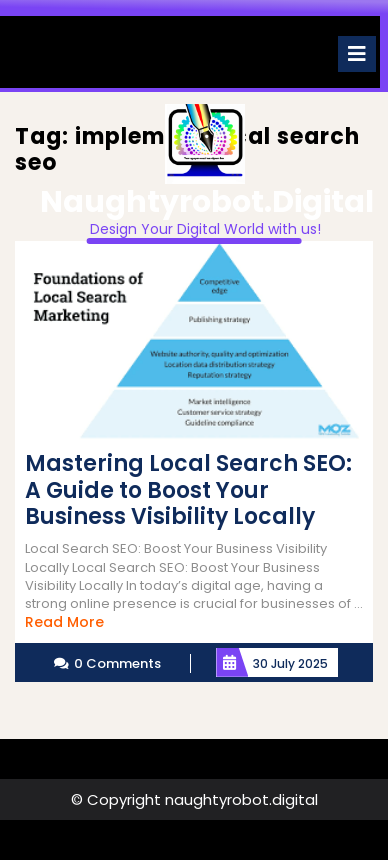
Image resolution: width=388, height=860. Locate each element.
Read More (64, 622)
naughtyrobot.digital (207, 202)
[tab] (357, 54)
